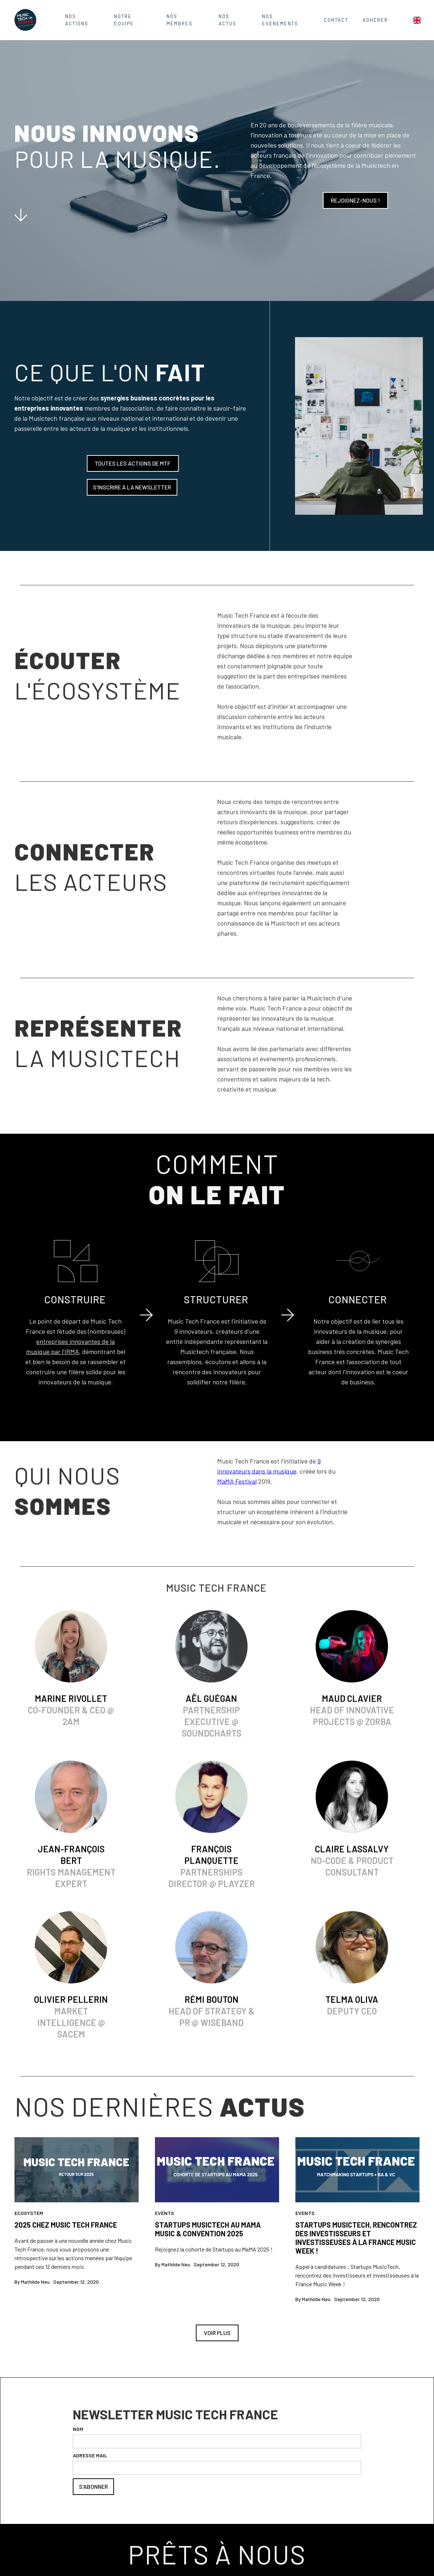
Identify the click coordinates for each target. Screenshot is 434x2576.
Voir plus (217, 2332)
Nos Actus (227, 19)
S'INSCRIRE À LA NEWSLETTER (129, 487)
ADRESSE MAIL (90, 2455)
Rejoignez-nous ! (355, 200)
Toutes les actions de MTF (130, 463)
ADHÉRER (375, 20)
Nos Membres (180, 19)
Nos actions (76, 19)
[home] (25, 20)
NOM (78, 2429)
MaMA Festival (237, 1484)
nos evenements (280, 19)
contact (336, 20)
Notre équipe (124, 19)
